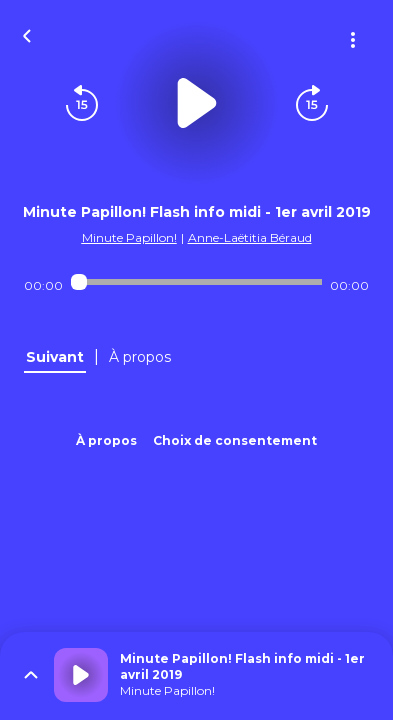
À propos (106, 440)
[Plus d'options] (353, 40)
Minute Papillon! (129, 237)
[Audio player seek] (197, 282)
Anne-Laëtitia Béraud (250, 237)
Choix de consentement (235, 440)
